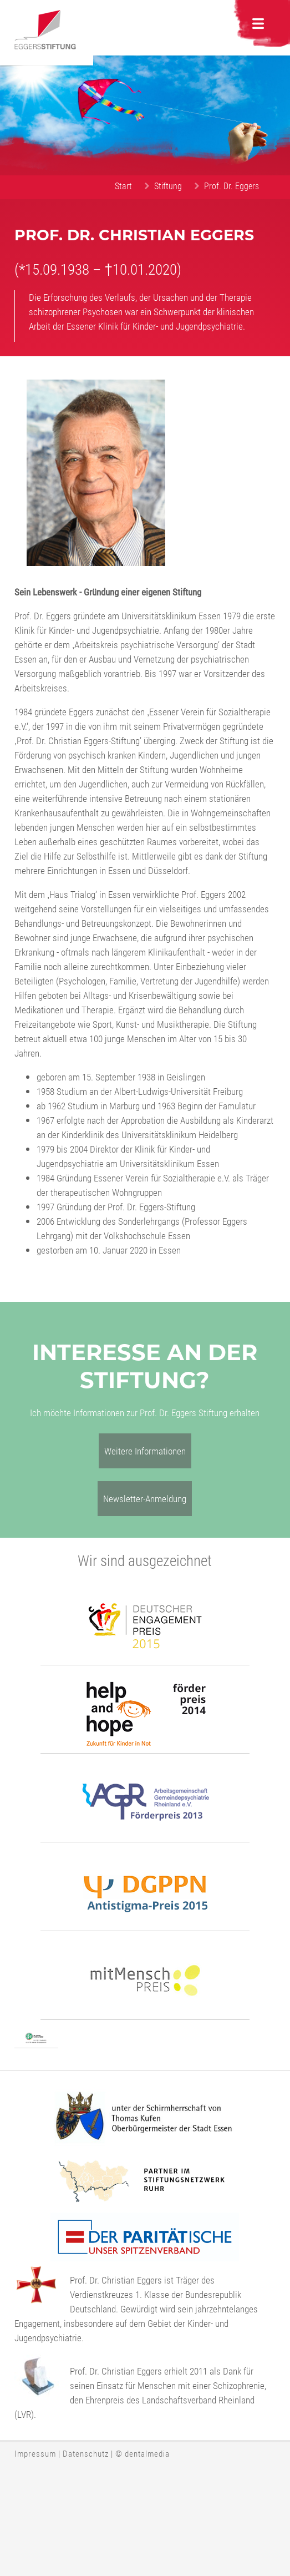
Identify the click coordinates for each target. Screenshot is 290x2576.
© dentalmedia (142, 2453)
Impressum (35, 2453)
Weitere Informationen (145, 1450)
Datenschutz (86, 2453)
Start (123, 185)
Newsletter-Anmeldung (144, 1498)
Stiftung (168, 185)
